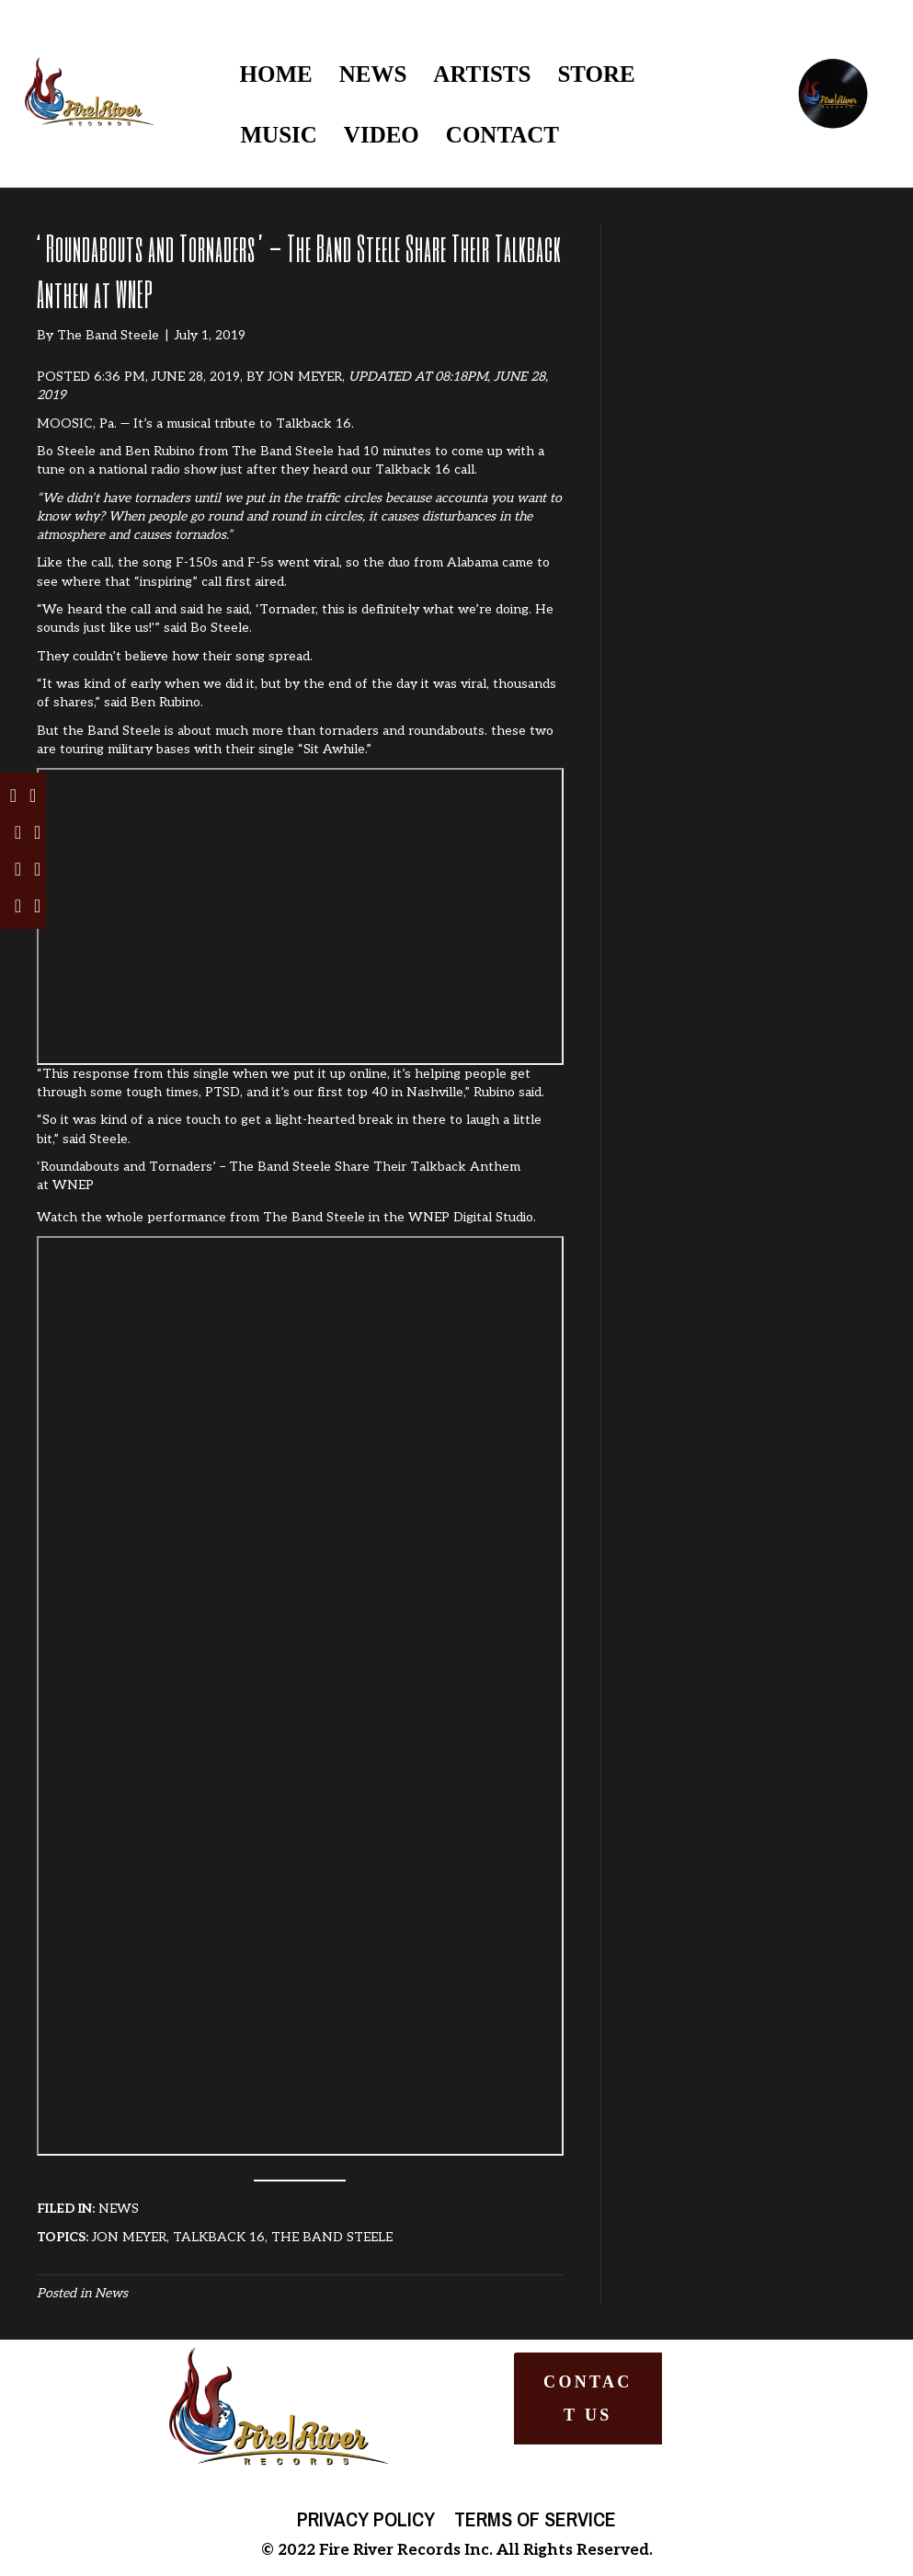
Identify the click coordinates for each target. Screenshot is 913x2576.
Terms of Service (535, 2519)
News (111, 2293)
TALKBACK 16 (219, 2237)
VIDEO (381, 134)
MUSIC (279, 134)
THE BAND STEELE (332, 2237)
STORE (595, 74)
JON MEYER (305, 376)
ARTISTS (482, 74)
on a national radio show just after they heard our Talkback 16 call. (273, 469)
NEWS (373, 74)
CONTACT (502, 134)
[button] (588, 2398)
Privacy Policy (366, 2519)
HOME (276, 74)
